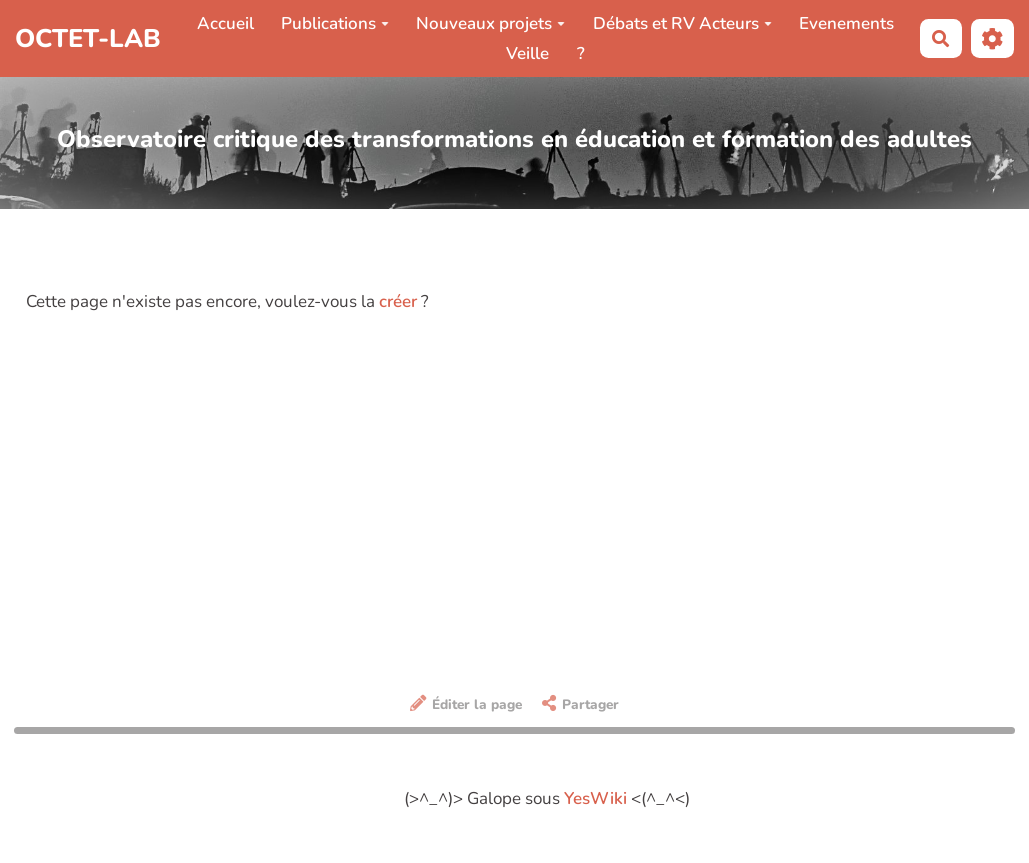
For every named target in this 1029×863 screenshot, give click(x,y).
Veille (527, 53)
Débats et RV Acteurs (682, 23)
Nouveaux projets (490, 23)
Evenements (846, 23)
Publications (335, 23)
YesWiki (595, 798)
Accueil (225, 23)
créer (398, 301)
